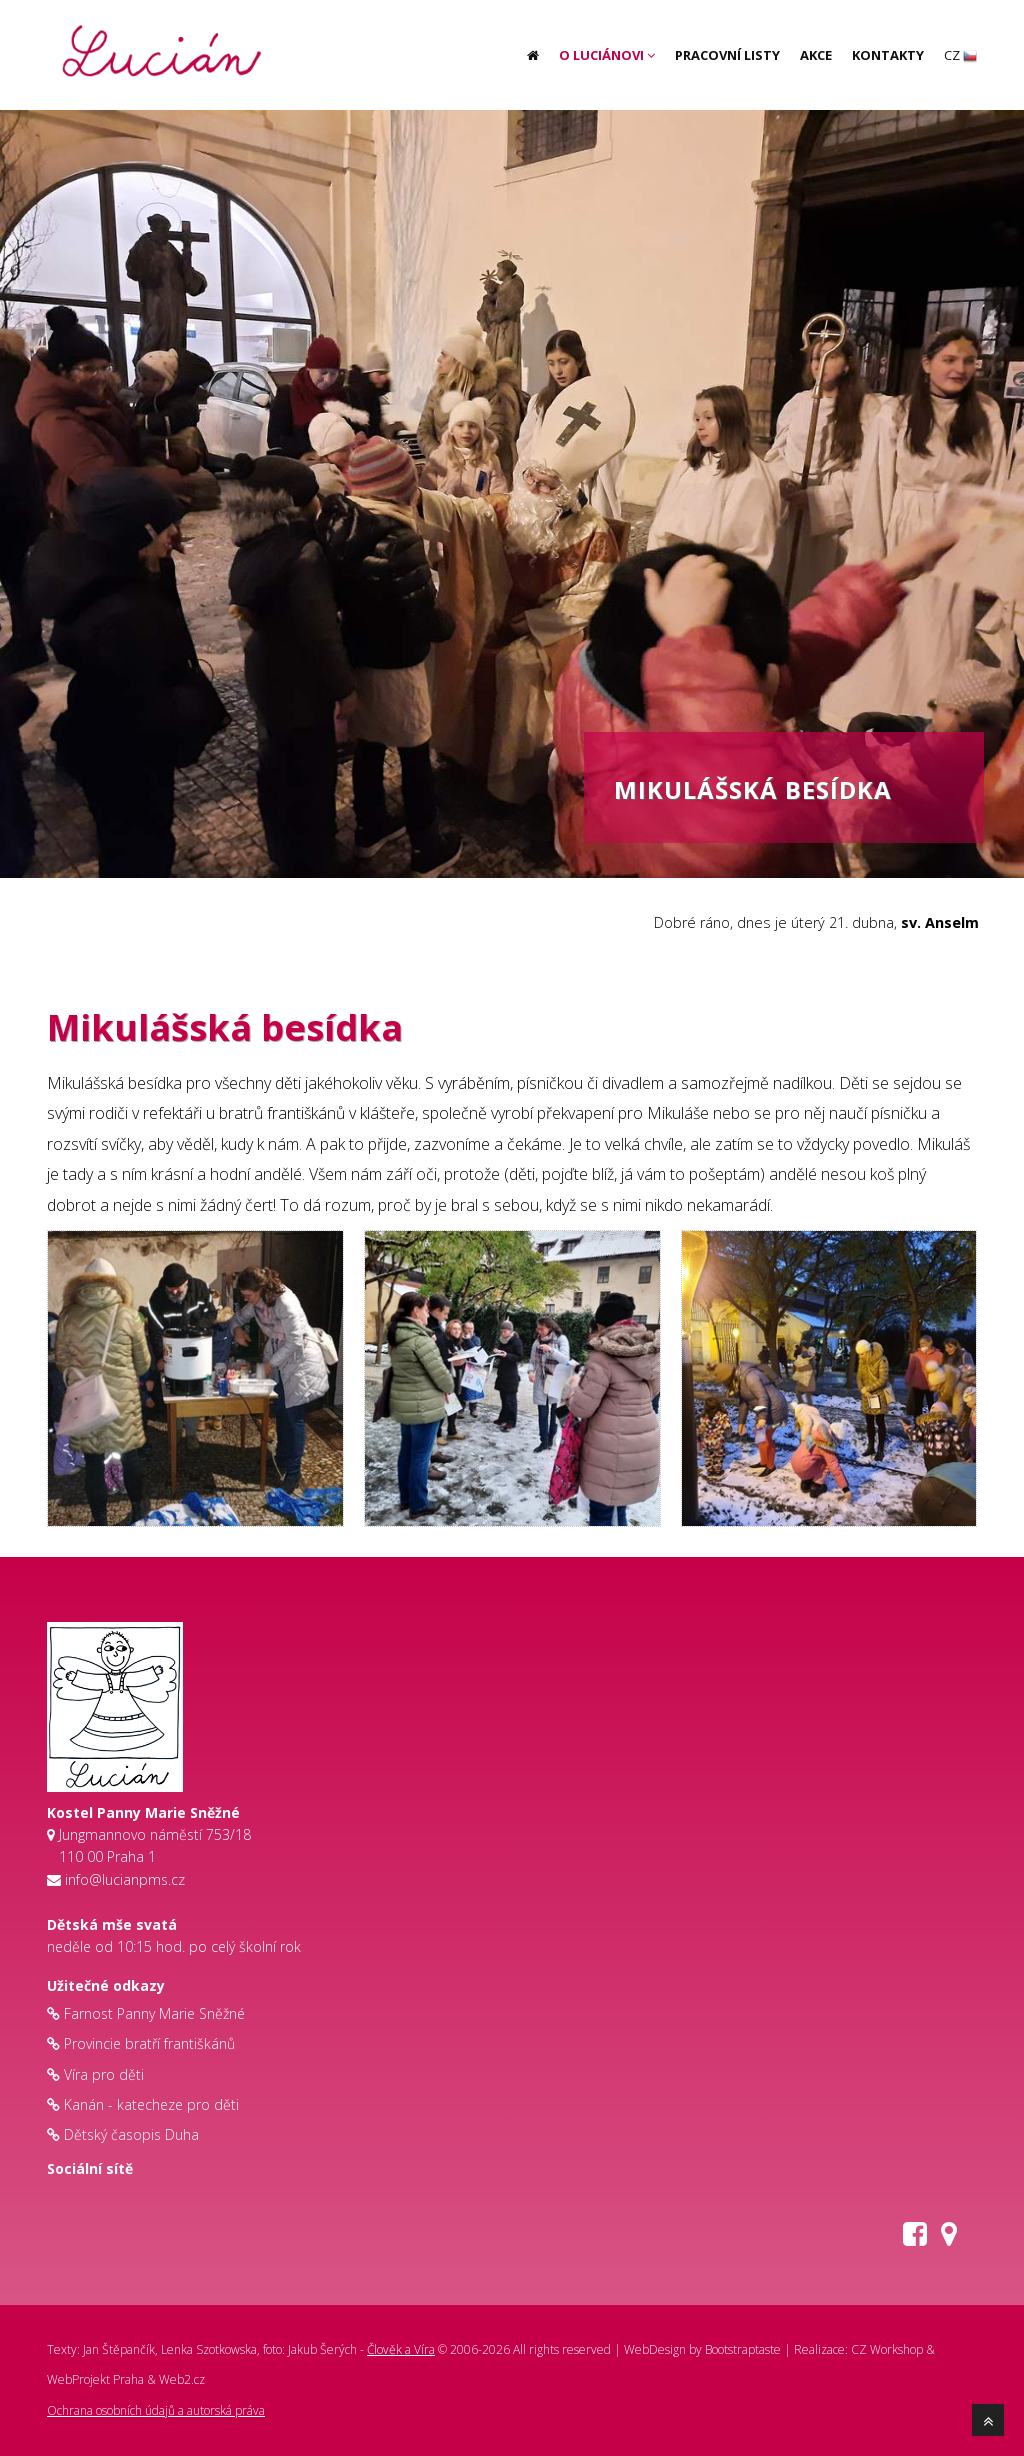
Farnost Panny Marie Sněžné (154, 2013)
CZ (960, 55)
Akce (816, 55)
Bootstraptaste (743, 2349)
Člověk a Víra (401, 2349)
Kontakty (888, 55)
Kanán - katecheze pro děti (151, 2104)
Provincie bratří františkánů (149, 2043)
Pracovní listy (727, 55)
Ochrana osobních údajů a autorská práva (156, 2410)
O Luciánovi (607, 55)
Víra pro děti (104, 2074)
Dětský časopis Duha (131, 2134)
